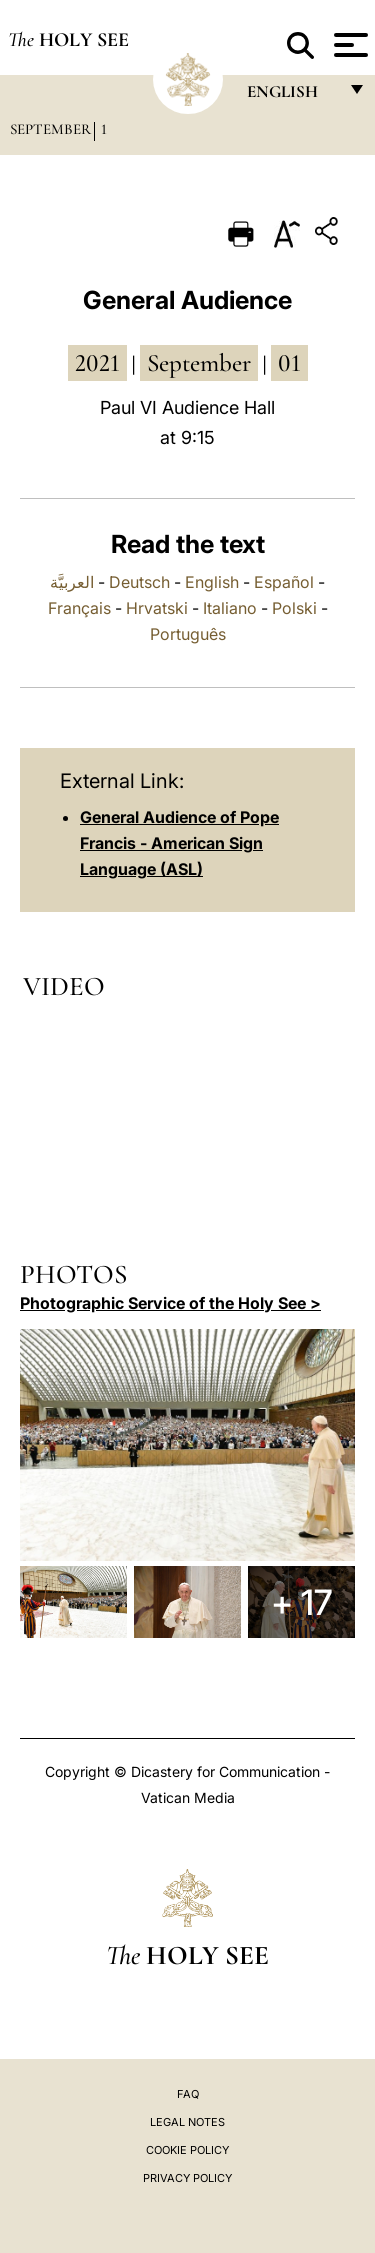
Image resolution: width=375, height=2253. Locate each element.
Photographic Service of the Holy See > (170, 1303)
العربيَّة (72, 582)
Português (188, 634)
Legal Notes (187, 2122)
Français (79, 608)
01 (289, 363)
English (212, 582)
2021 (97, 363)
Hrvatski (157, 608)
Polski (294, 608)
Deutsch (139, 582)
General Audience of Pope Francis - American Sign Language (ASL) (179, 843)
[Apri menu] (348, 45)
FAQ (188, 2094)
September (50, 129)
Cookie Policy (187, 2150)
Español (284, 582)
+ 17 (301, 1602)
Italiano (230, 608)
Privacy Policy (187, 2178)
